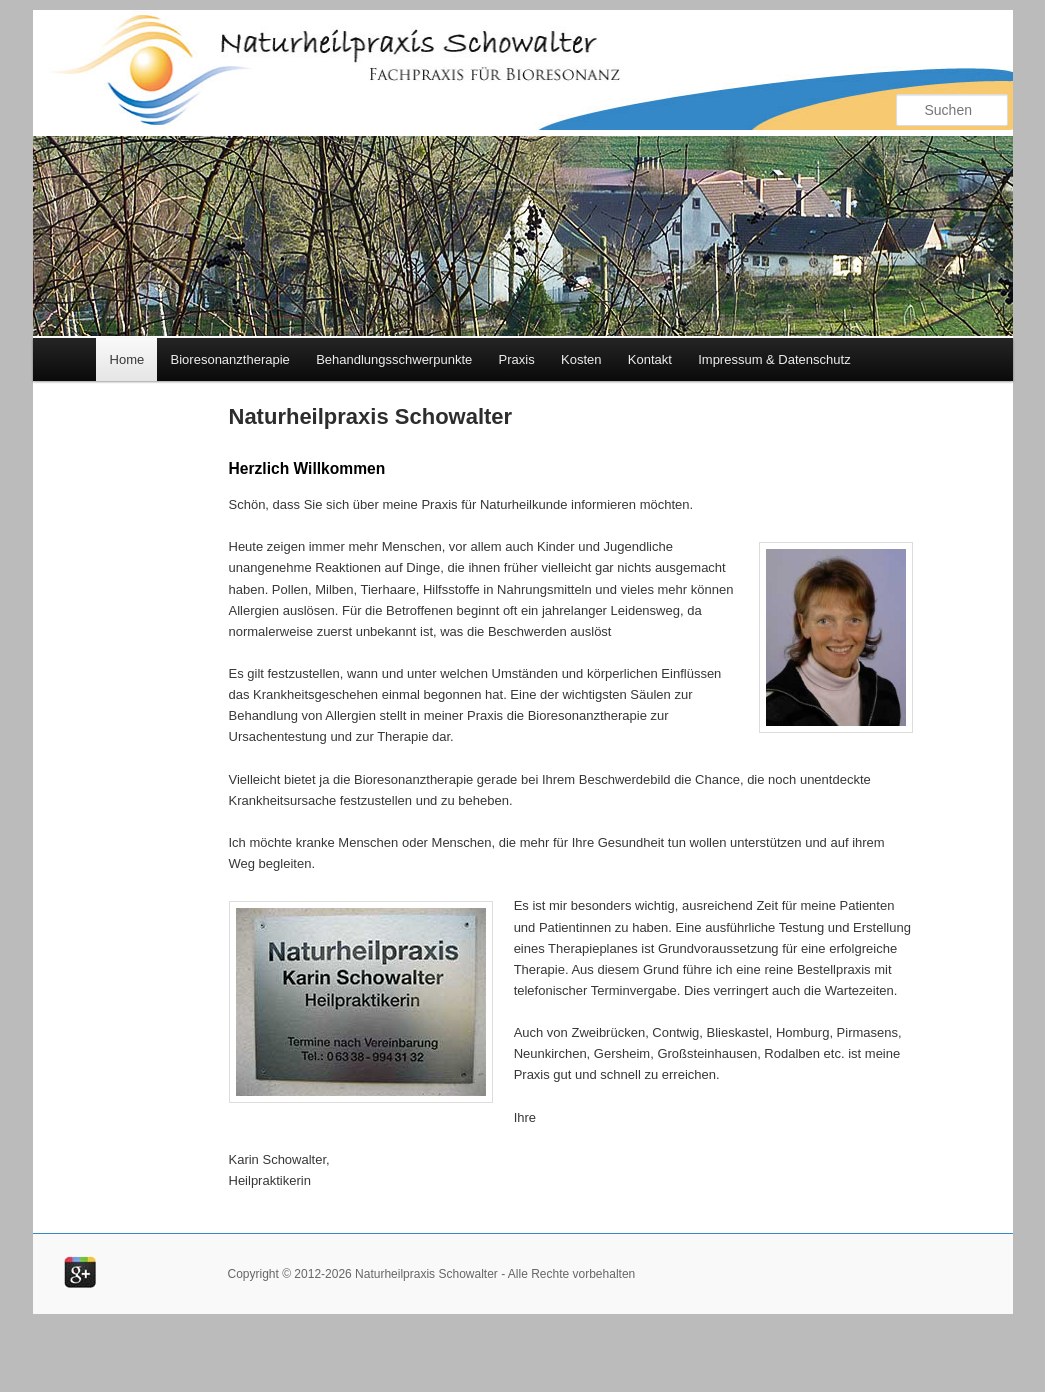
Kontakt (650, 359)
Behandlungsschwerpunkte (394, 359)
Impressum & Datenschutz (774, 359)
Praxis (517, 359)
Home (127, 359)
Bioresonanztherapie (230, 359)
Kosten (581, 359)
